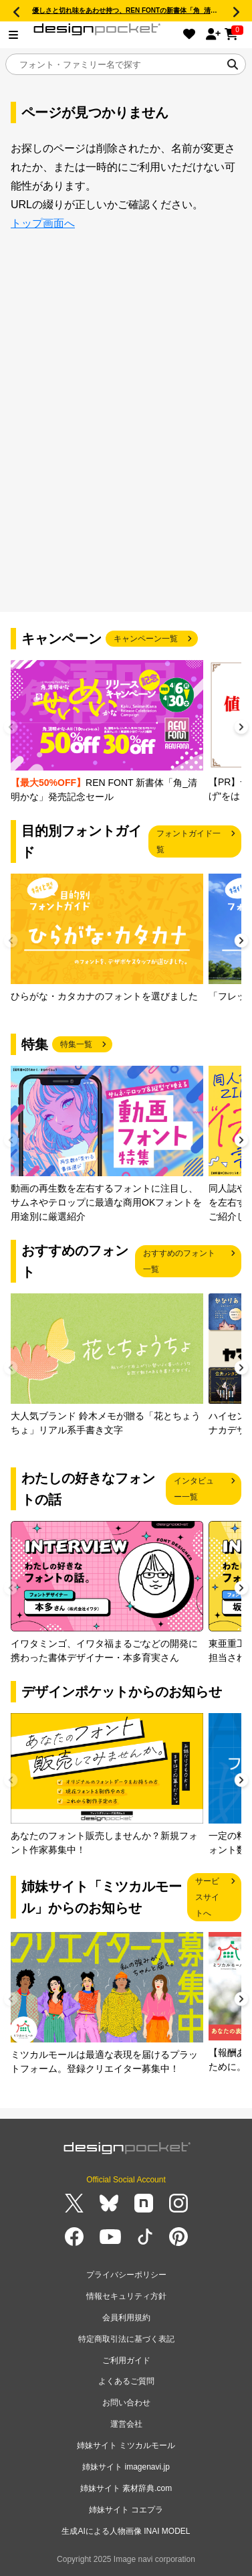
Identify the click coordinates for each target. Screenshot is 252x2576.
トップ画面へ (43, 223)
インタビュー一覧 (194, 1489)
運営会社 (126, 2424)
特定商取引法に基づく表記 (126, 2339)
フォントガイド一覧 (188, 841)
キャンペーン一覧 (146, 638)
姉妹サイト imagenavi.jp (126, 2467)
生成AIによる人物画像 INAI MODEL (125, 2531)
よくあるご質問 (126, 2381)
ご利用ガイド (126, 2360)
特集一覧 (76, 1044)
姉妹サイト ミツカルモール (126, 2445)
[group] (107, 732)
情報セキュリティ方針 (126, 2296)
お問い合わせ (126, 2402)
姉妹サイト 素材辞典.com (126, 2488)
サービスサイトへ (207, 1897)
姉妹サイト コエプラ (126, 2509)
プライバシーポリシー (126, 2274)
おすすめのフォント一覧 (179, 1261)
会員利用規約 (126, 2317)
